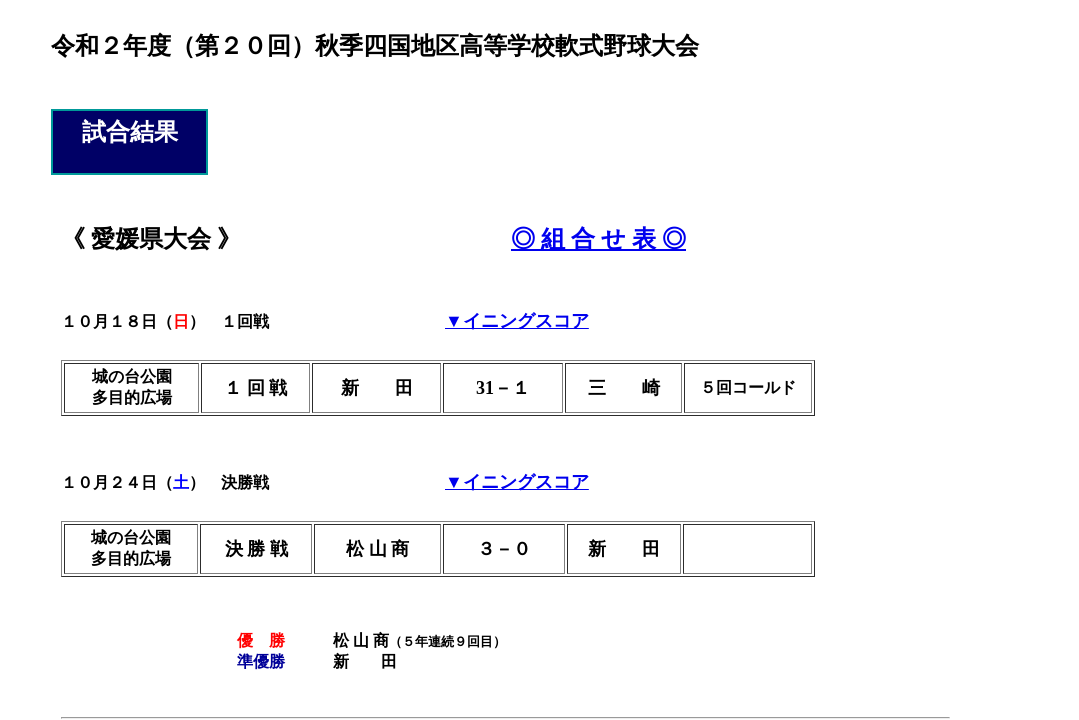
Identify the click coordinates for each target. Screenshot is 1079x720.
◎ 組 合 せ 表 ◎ (598, 239)
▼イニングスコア (517, 321)
